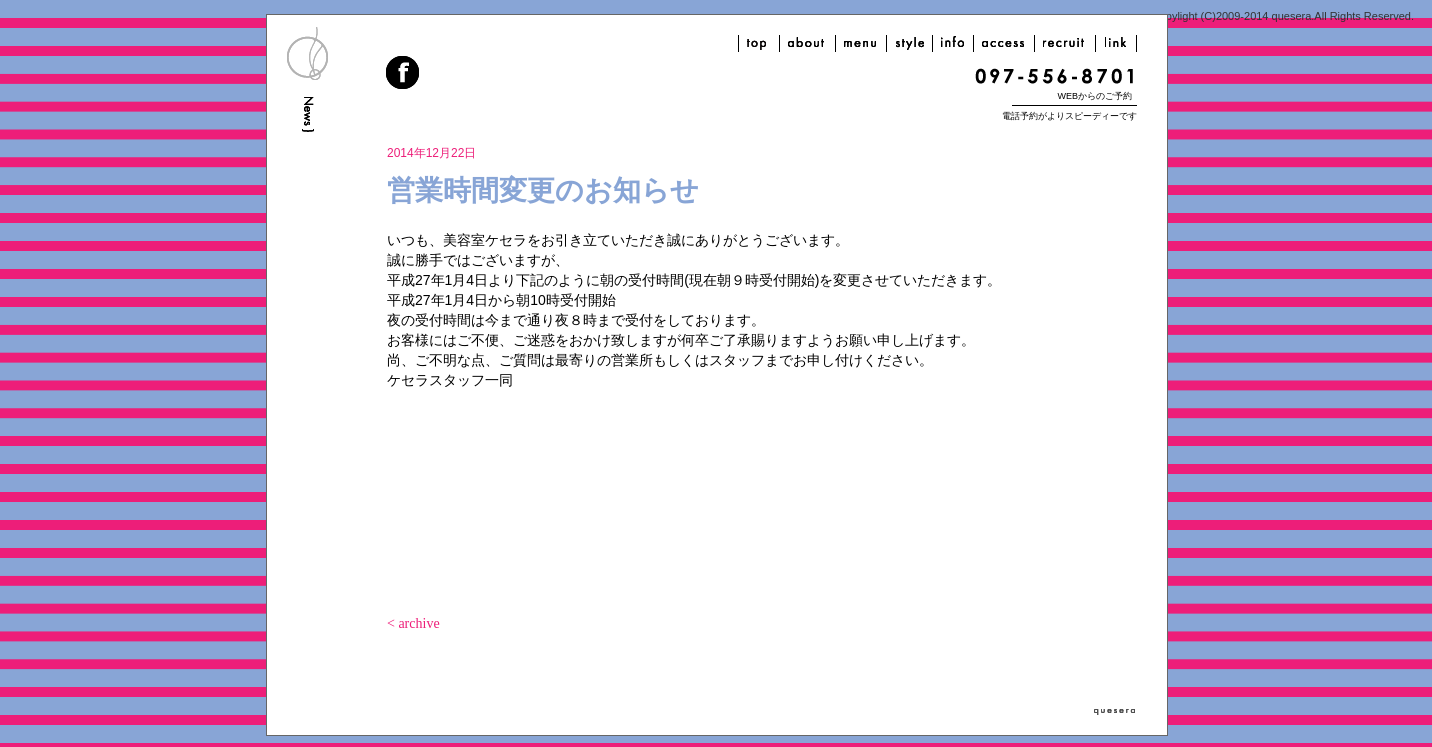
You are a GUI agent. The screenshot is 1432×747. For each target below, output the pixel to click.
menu (861, 43)
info (953, 43)
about (807, 43)
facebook (404, 75)
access (1004, 43)
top (759, 43)
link (1116, 43)
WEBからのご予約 (1094, 96)
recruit (1065, 43)
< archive (413, 623)
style (909, 43)
